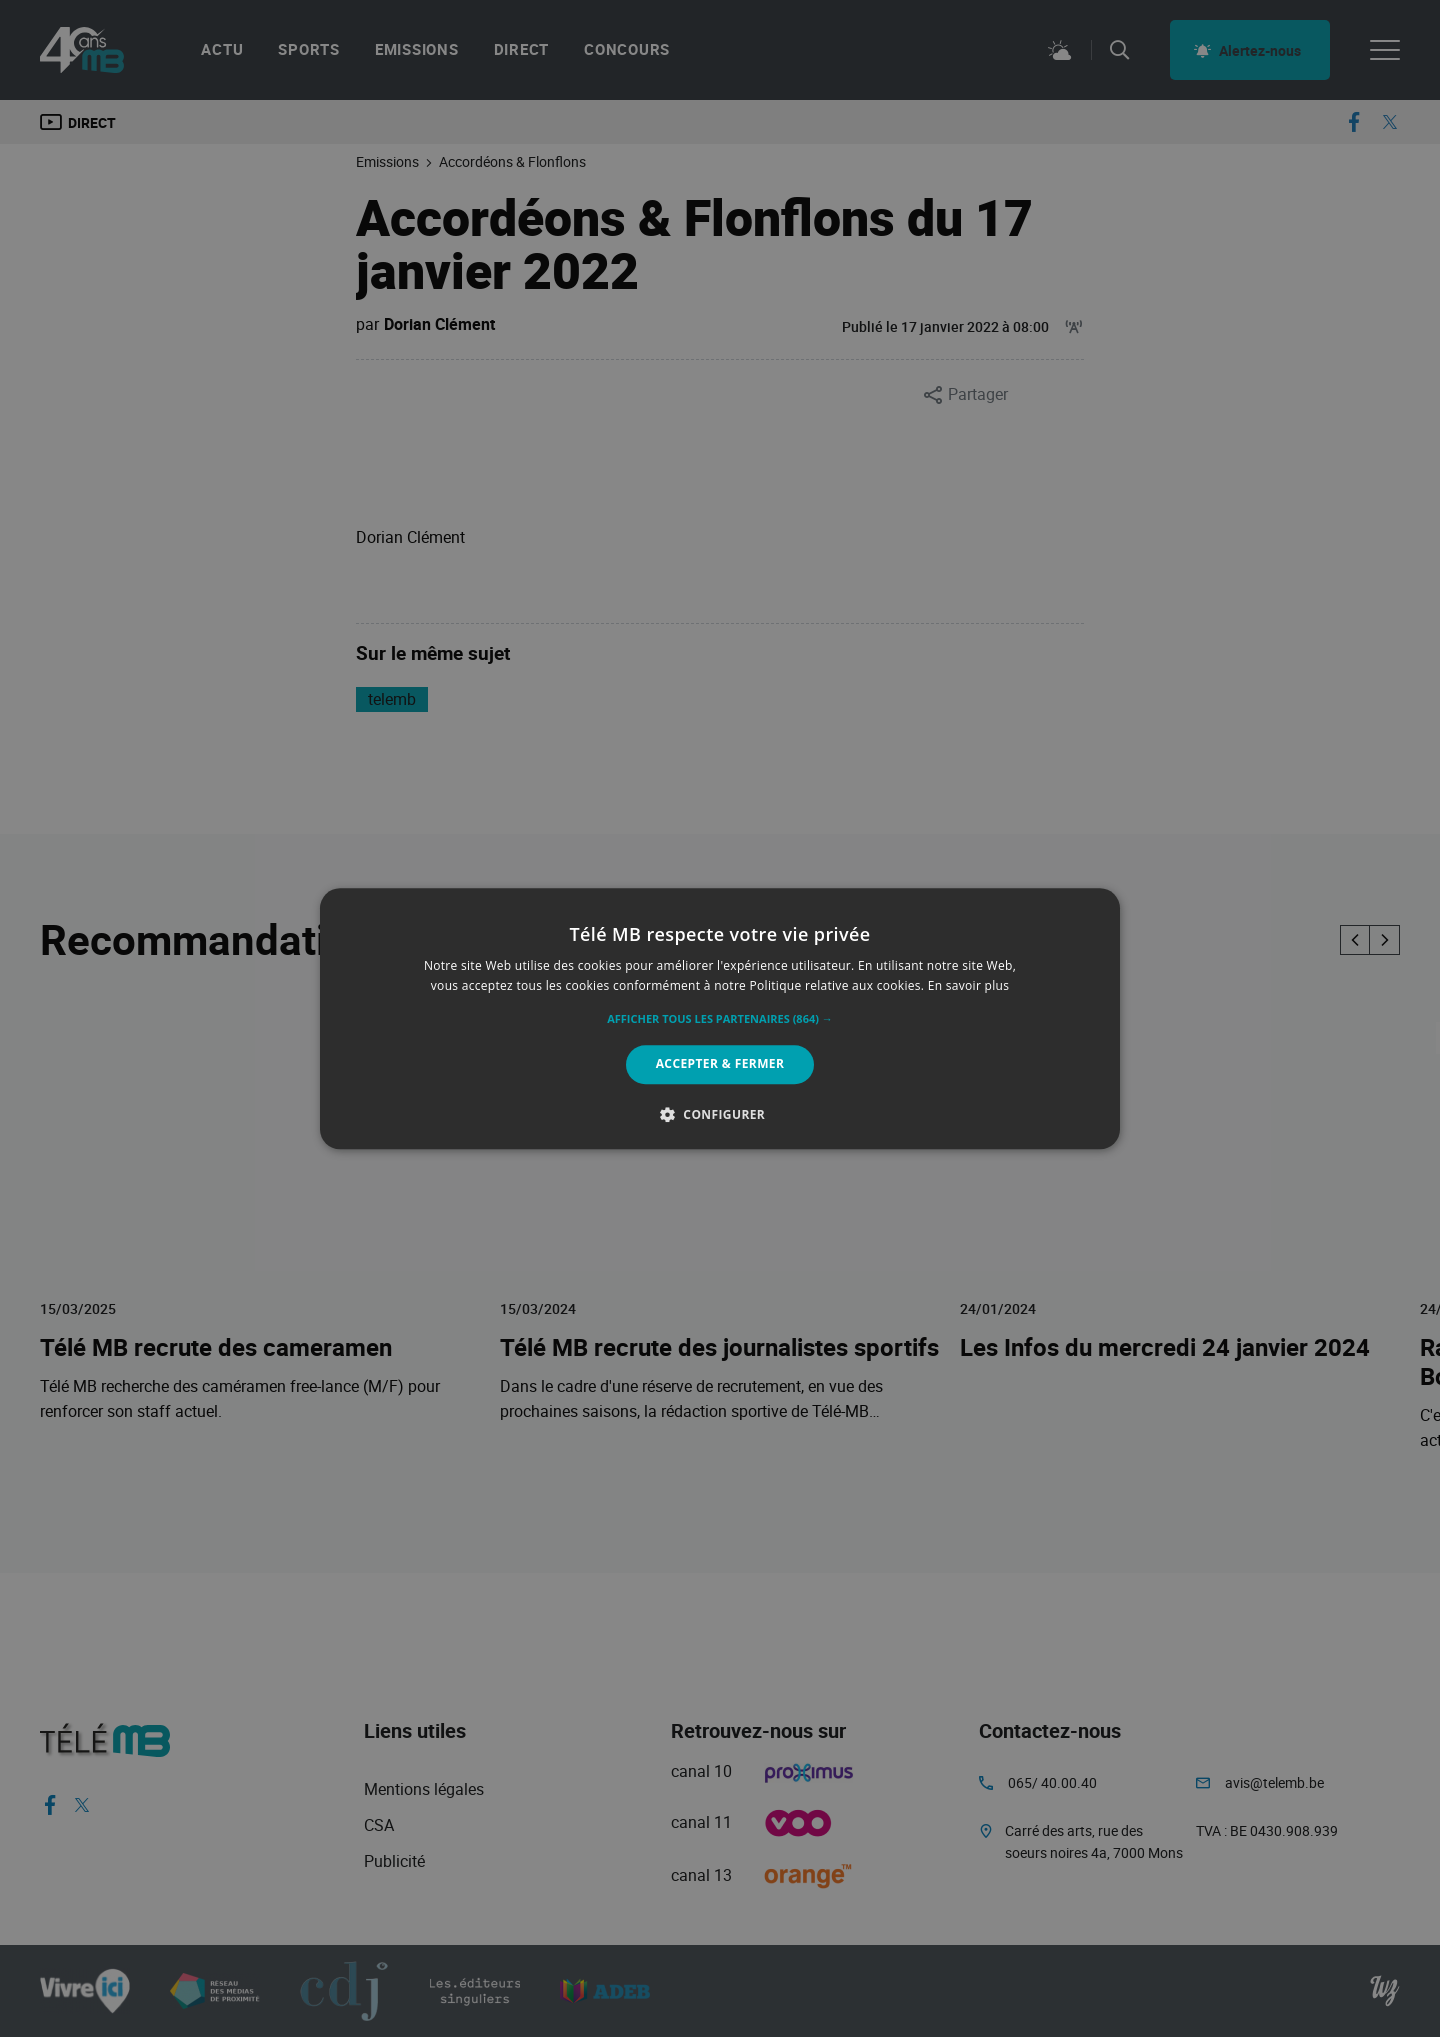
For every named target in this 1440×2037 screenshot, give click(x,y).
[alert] (720, 1018)
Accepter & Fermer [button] (720, 1064)
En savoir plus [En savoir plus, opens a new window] (968, 985)
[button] (720, 1020)
